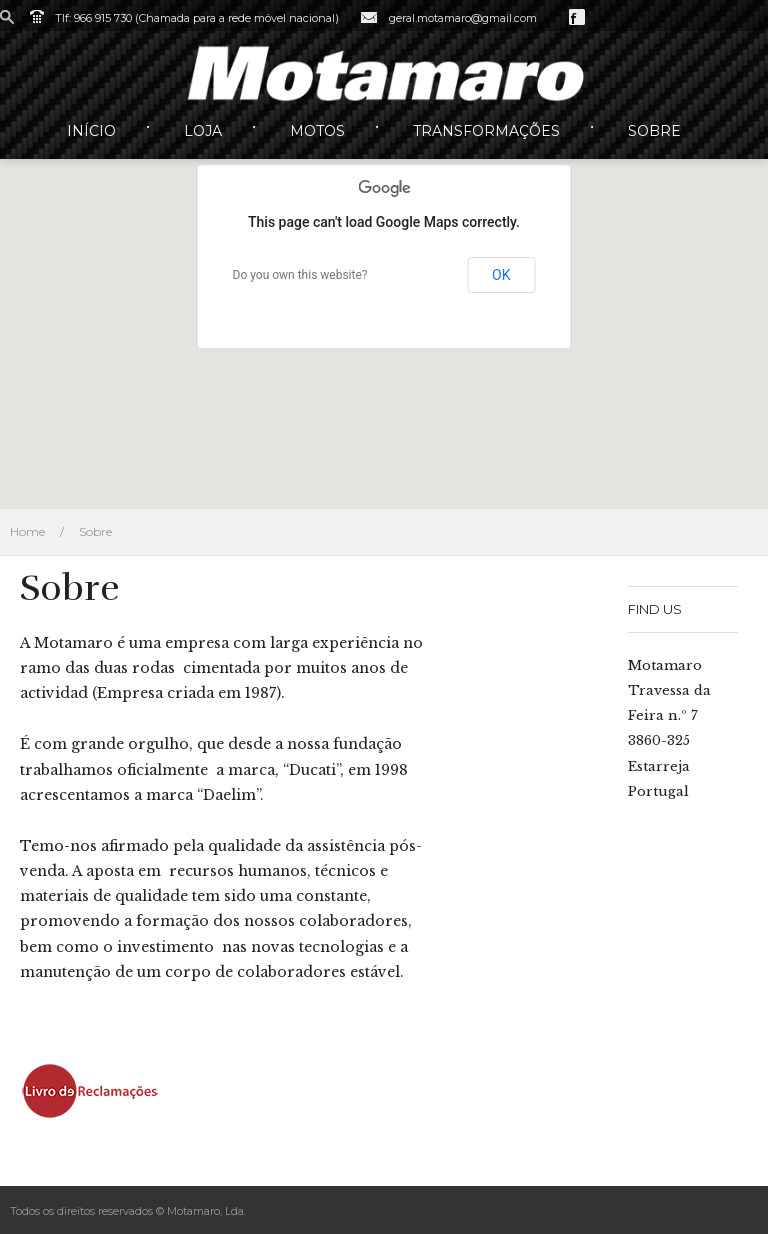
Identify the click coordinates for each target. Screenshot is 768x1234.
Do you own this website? (300, 275)
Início (91, 131)
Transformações (486, 131)
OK (501, 275)
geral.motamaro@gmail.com (463, 18)
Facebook (577, 17)
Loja (203, 131)
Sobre (654, 131)
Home (27, 531)
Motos (317, 131)
